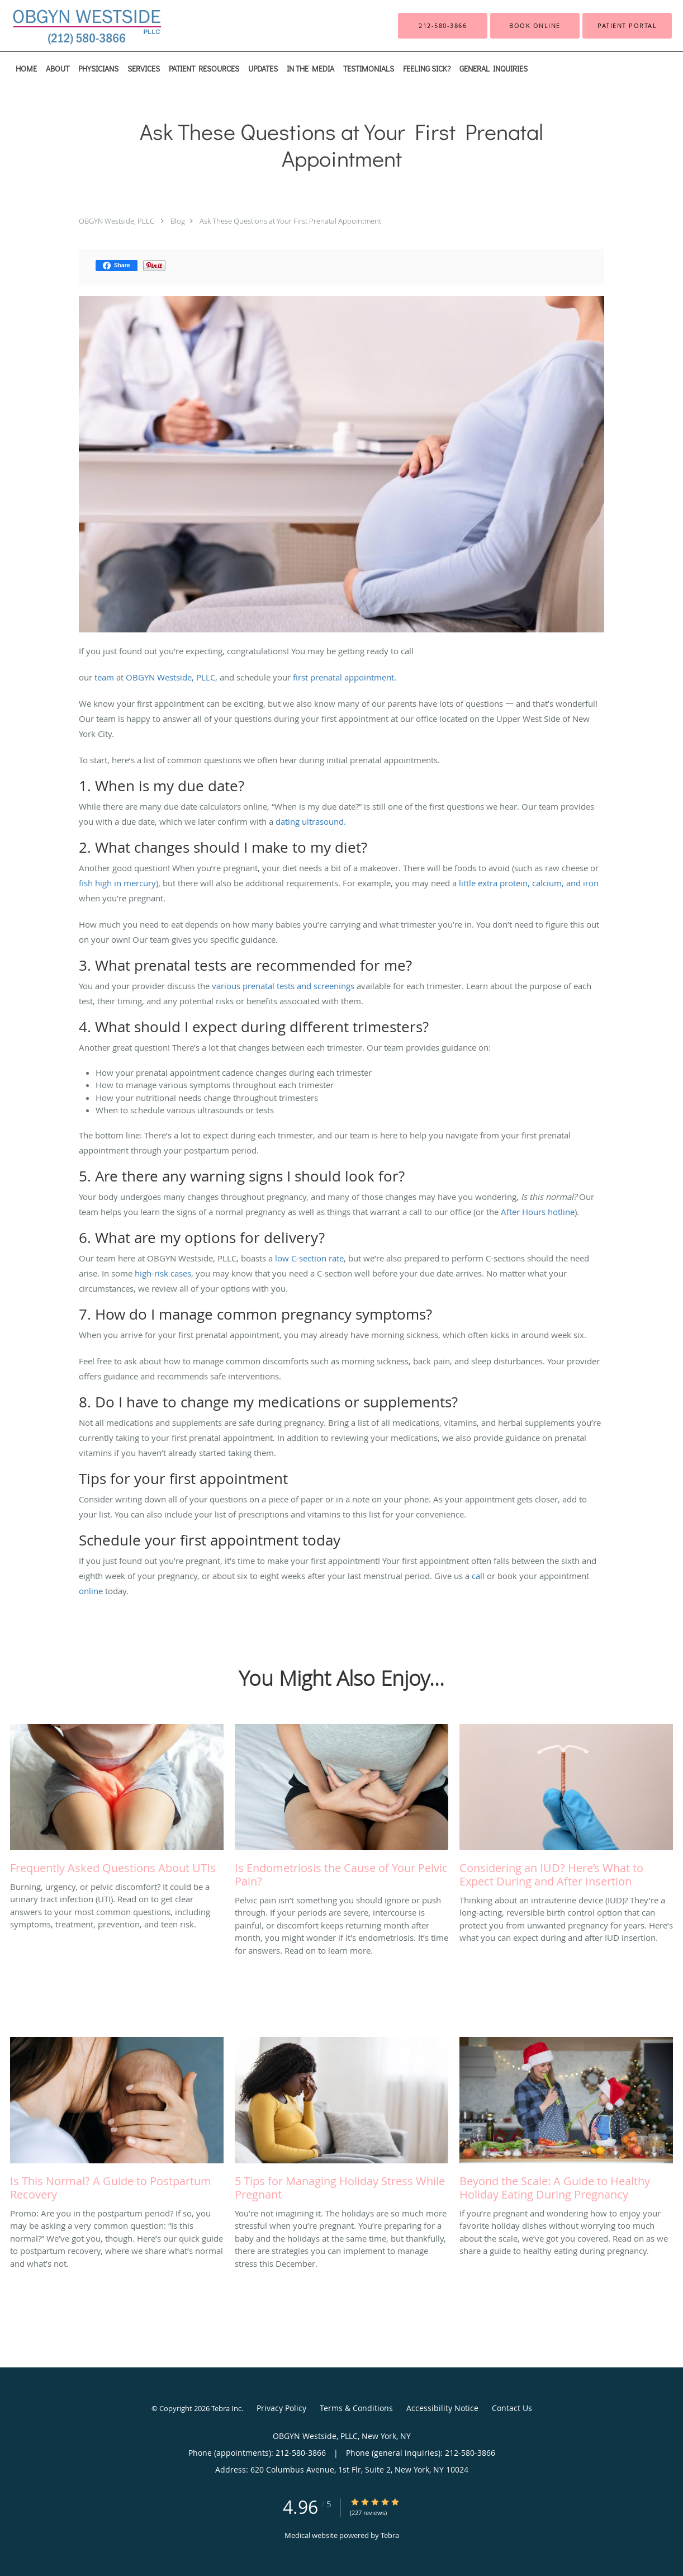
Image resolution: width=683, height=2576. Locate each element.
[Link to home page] (68, 25)
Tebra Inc (226, 2408)
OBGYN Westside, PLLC (116, 221)
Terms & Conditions (356, 2408)
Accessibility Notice (442, 2408)
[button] (535, 26)
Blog (177, 221)
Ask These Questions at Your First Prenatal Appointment (290, 221)
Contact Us (512, 2408)
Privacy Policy (281, 2408)
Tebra (390, 2535)
